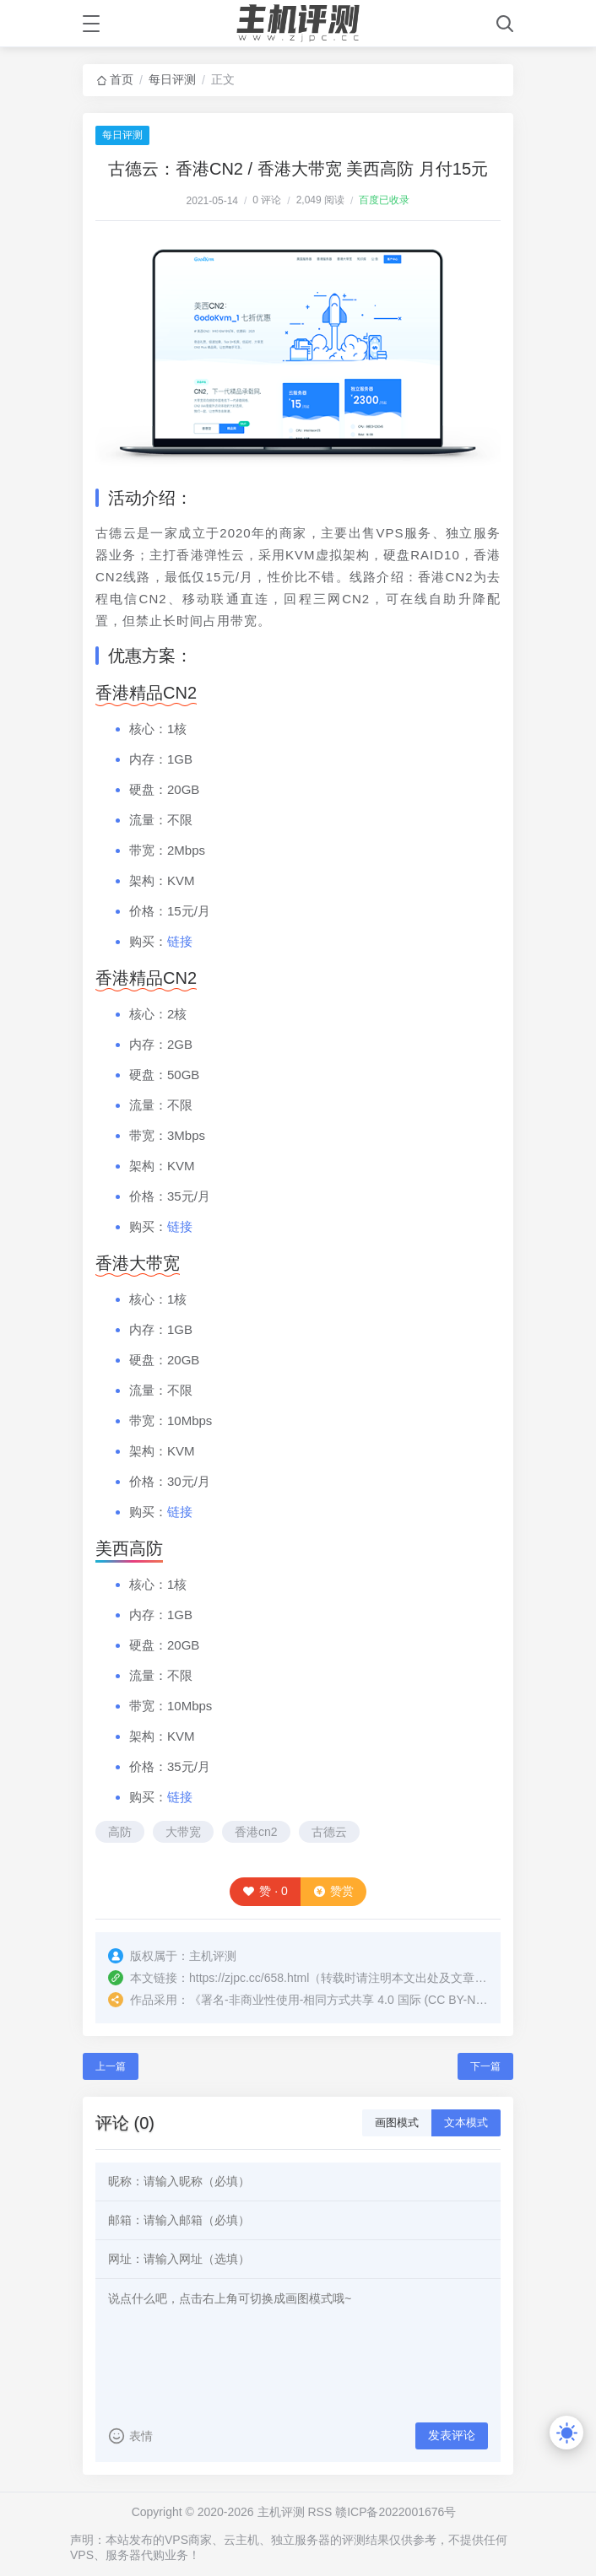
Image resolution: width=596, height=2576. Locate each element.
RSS (319, 2512)
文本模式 (466, 2122)
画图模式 (397, 2122)
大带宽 (183, 1832)
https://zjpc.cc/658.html (249, 1978)
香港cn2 (256, 1832)
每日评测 (172, 79)
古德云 (329, 1832)
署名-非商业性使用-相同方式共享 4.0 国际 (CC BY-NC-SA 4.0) (364, 1999)
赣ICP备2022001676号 (395, 2512)
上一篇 (110, 2066)
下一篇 (485, 2066)
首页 (121, 79)
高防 (120, 1832)
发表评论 (451, 2435)
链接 (179, 941)
